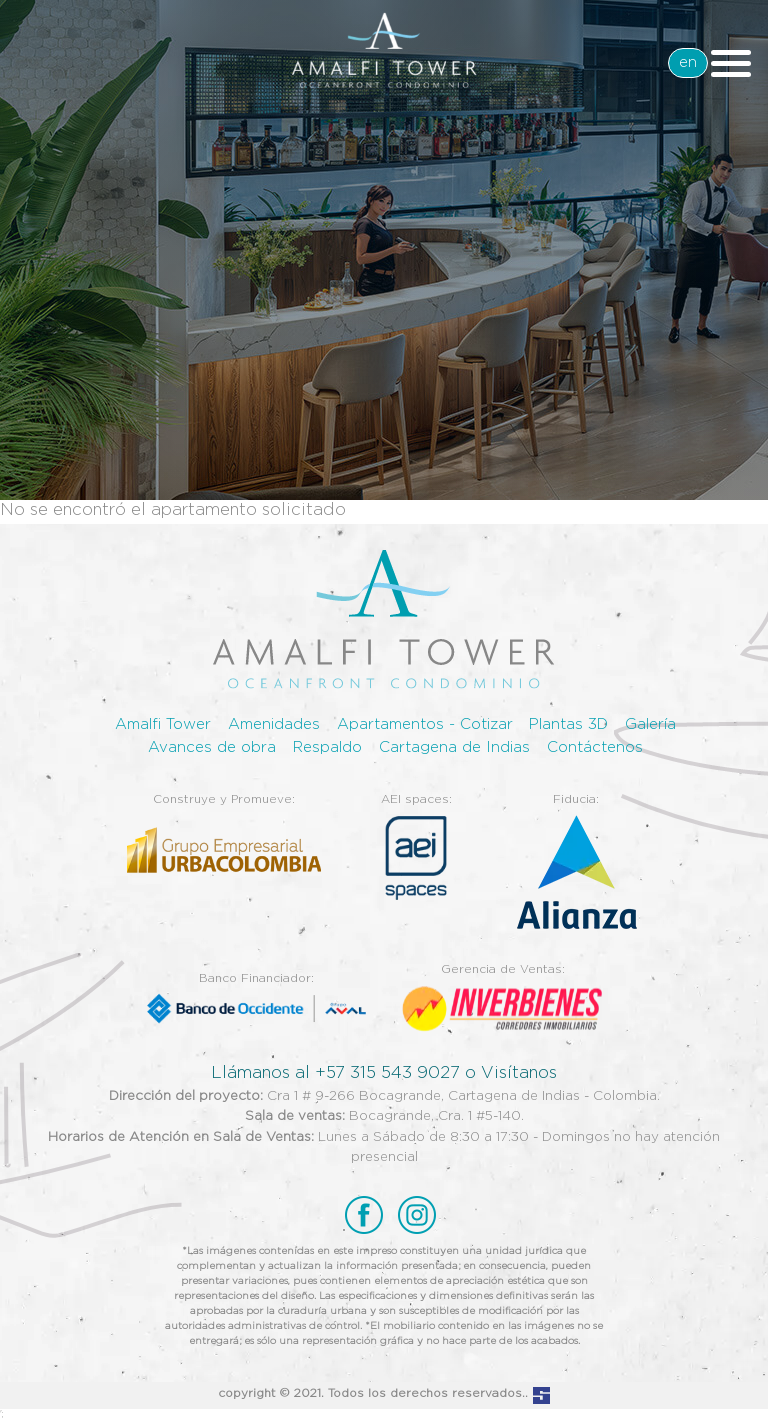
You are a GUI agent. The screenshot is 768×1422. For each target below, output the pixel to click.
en (688, 62)
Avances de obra (212, 747)
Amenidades (274, 724)
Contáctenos (595, 747)
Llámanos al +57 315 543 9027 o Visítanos (384, 1073)
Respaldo (327, 747)
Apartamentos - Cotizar (425, 724)
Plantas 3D (568, 724)
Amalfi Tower (163, 724)
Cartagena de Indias (454, 747)
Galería (650, 724)
